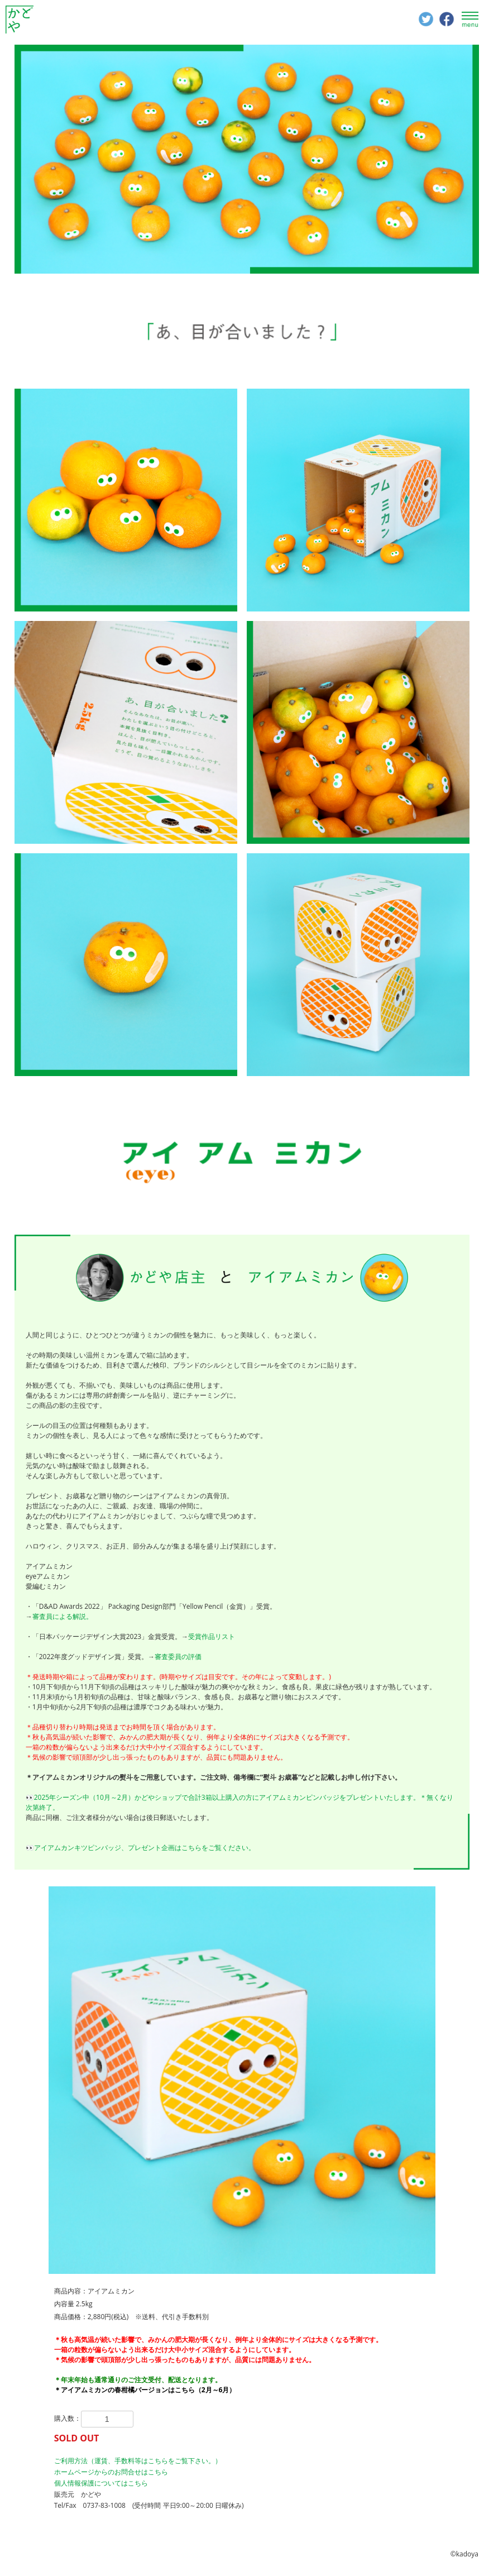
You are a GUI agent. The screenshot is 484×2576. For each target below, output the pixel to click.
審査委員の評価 (178, 1656)
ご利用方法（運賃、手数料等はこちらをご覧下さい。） (138, 2460)
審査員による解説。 (62, 1616)
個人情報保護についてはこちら (101, 2483)
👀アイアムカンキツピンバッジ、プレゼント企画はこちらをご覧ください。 (140, 1847)
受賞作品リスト (211, 1636)
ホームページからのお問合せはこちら (111, 2472)
